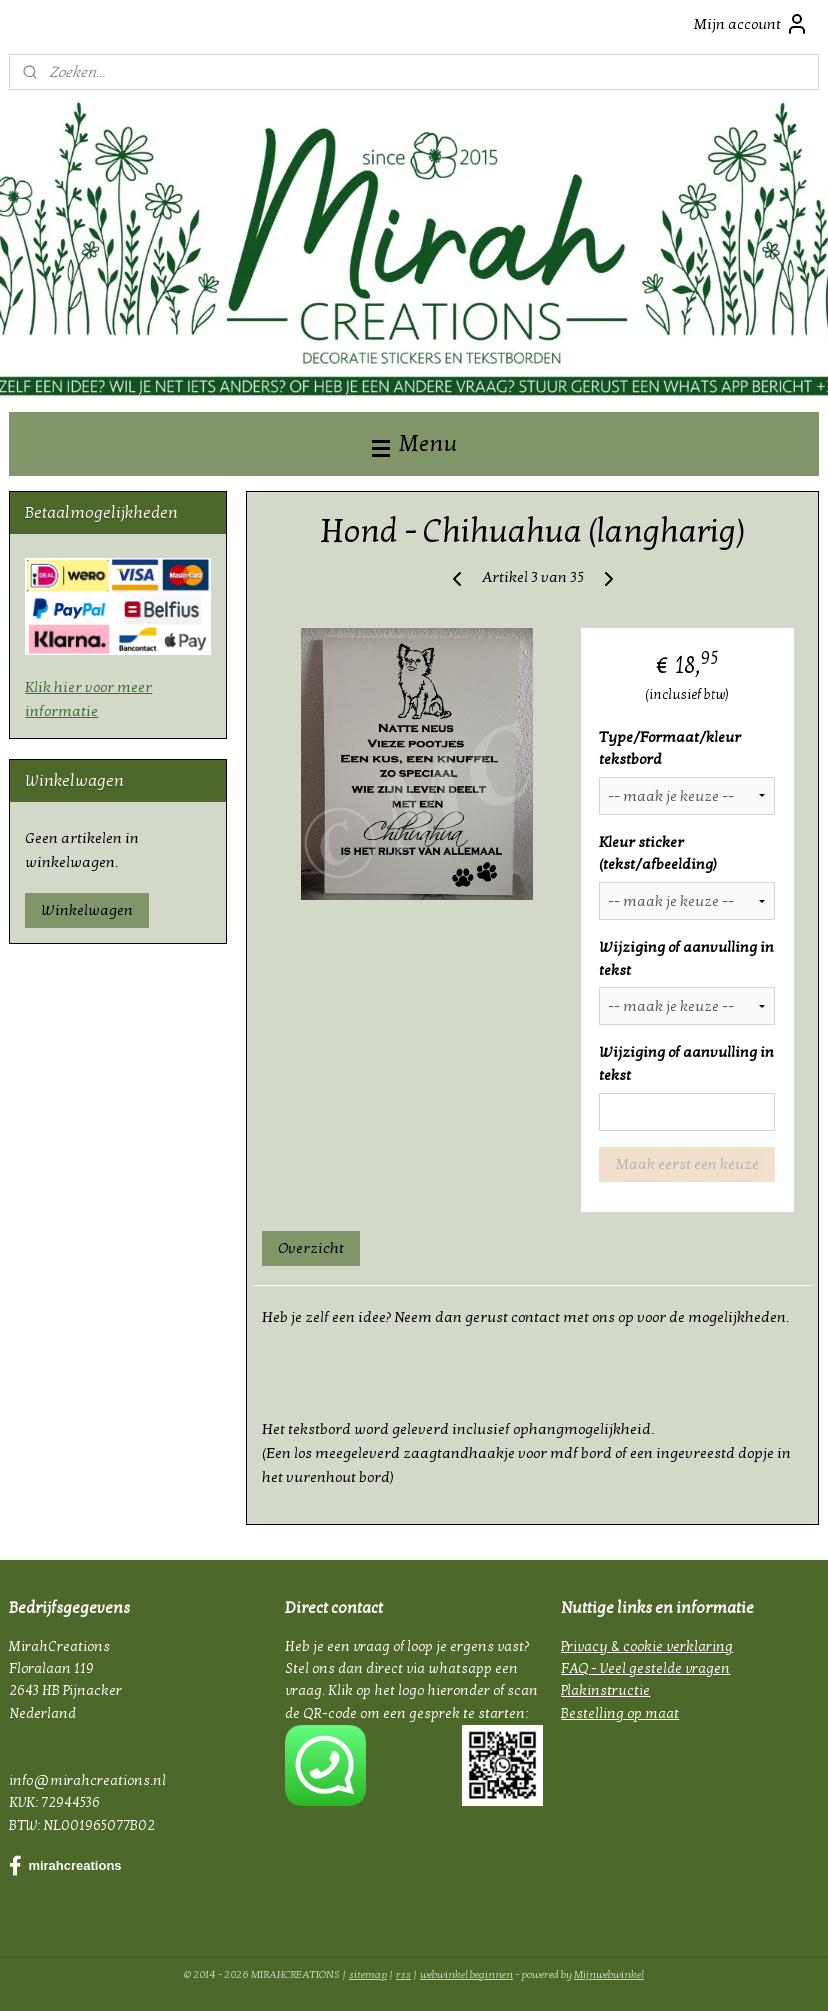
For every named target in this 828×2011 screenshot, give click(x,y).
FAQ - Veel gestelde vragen (645, 1668)
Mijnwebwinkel (609, 1974)
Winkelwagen (87, 910)
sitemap (368, 1974)
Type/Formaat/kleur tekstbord (670, 748)
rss (403, 1974)
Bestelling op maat (620, 1713)
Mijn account (751, 24)
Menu (414, 443)
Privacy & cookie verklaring (647, 1646)
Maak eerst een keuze (686, 1164)
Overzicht (311, 1248)
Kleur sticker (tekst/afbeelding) (658, 853)
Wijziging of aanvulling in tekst (686, 958)
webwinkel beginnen (466, 1974)
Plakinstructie (605, 1690)
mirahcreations (65, 1866)
